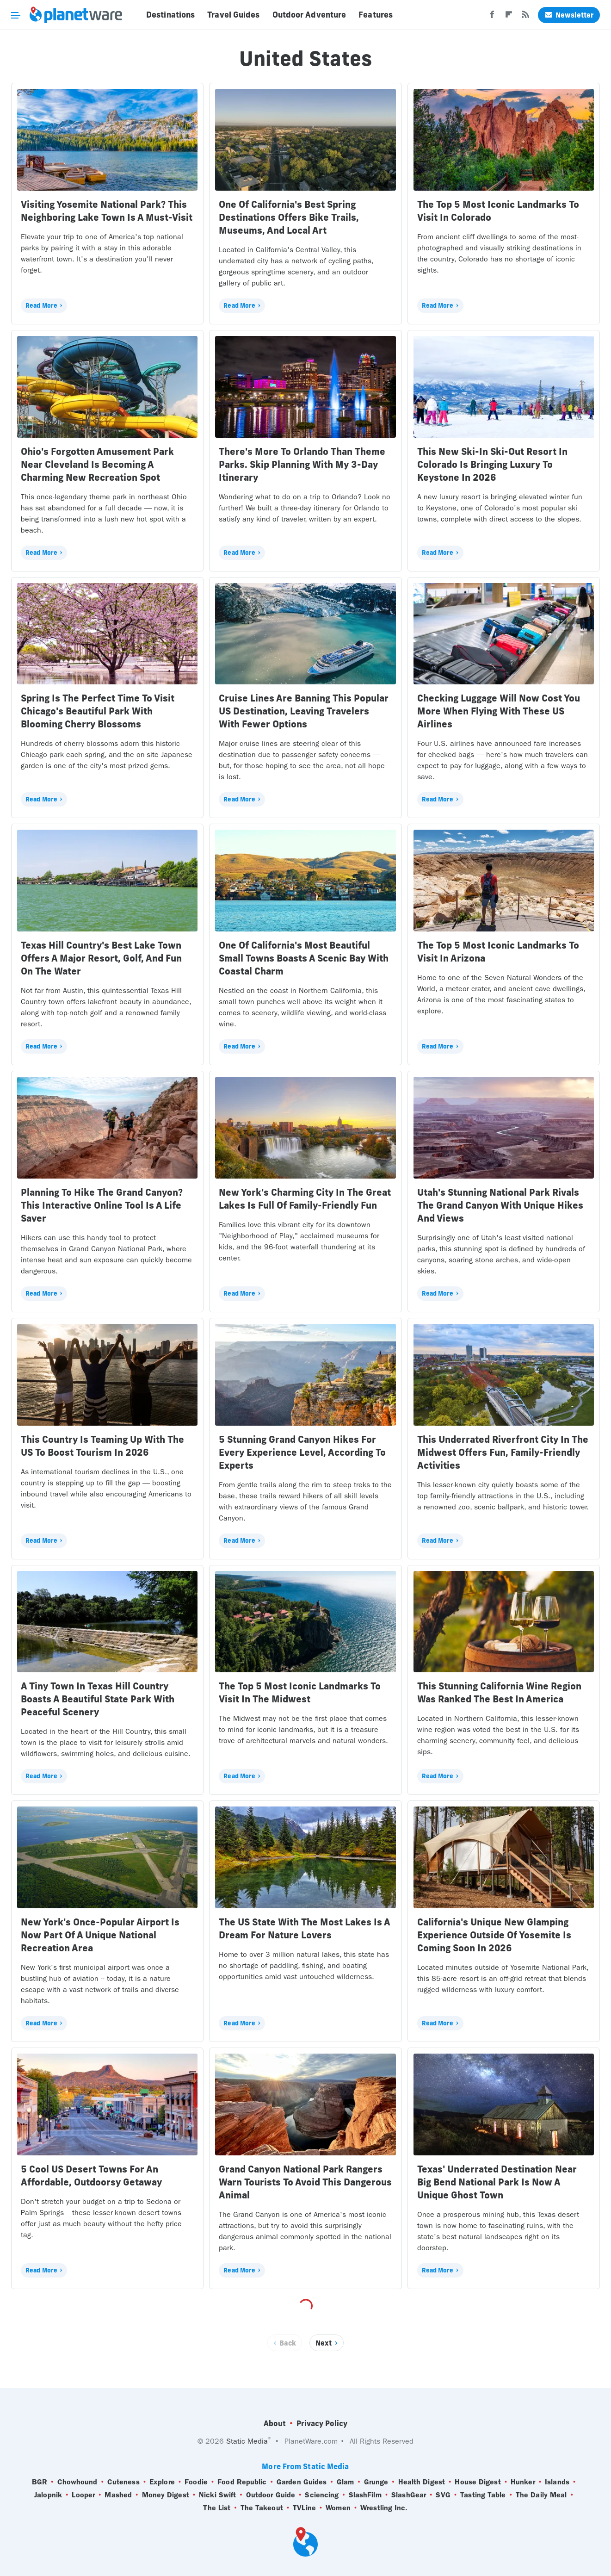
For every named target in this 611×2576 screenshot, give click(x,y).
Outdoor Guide (270, 2495)
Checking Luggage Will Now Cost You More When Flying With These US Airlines (498, 711)
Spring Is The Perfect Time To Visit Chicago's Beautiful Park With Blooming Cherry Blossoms (97, 711)
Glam (345, 2482)
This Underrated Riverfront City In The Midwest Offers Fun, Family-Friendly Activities (502, 1452)
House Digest (477, 2482)
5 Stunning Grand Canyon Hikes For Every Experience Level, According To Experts (302, 1452)
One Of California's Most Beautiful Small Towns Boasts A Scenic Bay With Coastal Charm (304, 958)
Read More (41, 305)
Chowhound (77, 2482)
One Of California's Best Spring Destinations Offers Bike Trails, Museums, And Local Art (289, 217)
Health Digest (421, 2482)
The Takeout (262, 2508)
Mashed (118, 2495)
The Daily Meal (541, 2495)
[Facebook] (492, 17)
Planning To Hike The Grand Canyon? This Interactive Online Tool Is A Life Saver (102, 1205)
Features (375, 15)
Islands (557, 2482)
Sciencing (322, 2495)
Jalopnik (48, 2495)
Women (338, 2508)
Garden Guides (302, 2482)
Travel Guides (233, 15)
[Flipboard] (509, 17)
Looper (83, 2495)
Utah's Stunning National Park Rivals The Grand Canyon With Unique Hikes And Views (500, 1205)
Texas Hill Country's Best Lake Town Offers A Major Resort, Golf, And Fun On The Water (101, 958)
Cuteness (123, 2482)
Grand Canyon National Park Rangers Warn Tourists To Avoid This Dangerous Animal (305, 2182)
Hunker (523, 2482)
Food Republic (241, 2482)
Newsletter (568, 15)
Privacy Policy (321, 2423)
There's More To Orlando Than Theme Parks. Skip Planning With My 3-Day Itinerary (302, 464)
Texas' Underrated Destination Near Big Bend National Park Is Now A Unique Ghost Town (497, 2182)
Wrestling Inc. (383, 2508)
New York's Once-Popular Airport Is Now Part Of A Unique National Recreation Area (100, 1935)
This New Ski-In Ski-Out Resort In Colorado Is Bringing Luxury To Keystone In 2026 (492, 464)
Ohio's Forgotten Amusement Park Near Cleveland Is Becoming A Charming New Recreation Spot (97, 464)
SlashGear (408, 2495)
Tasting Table (483, 2495)
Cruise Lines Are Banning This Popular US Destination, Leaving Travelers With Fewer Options (304, 711)
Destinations (170, 15)
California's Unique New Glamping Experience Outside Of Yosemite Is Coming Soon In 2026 (494, 1935)
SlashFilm (365, 2495)
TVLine (304, 2508)
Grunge (376, 2482)
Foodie (196, 2482)
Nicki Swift (217, 2495)
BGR (39, 2482)
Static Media (247, 2441)
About (275, 2423)
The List (216, 2508)
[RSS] (525, 17)
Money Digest (165, 2495)
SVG (443, 2495)
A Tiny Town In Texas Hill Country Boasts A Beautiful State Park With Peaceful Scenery (97, 1699)
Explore (162, 2482)
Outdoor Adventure (309, 15)
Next (323, 2343)
